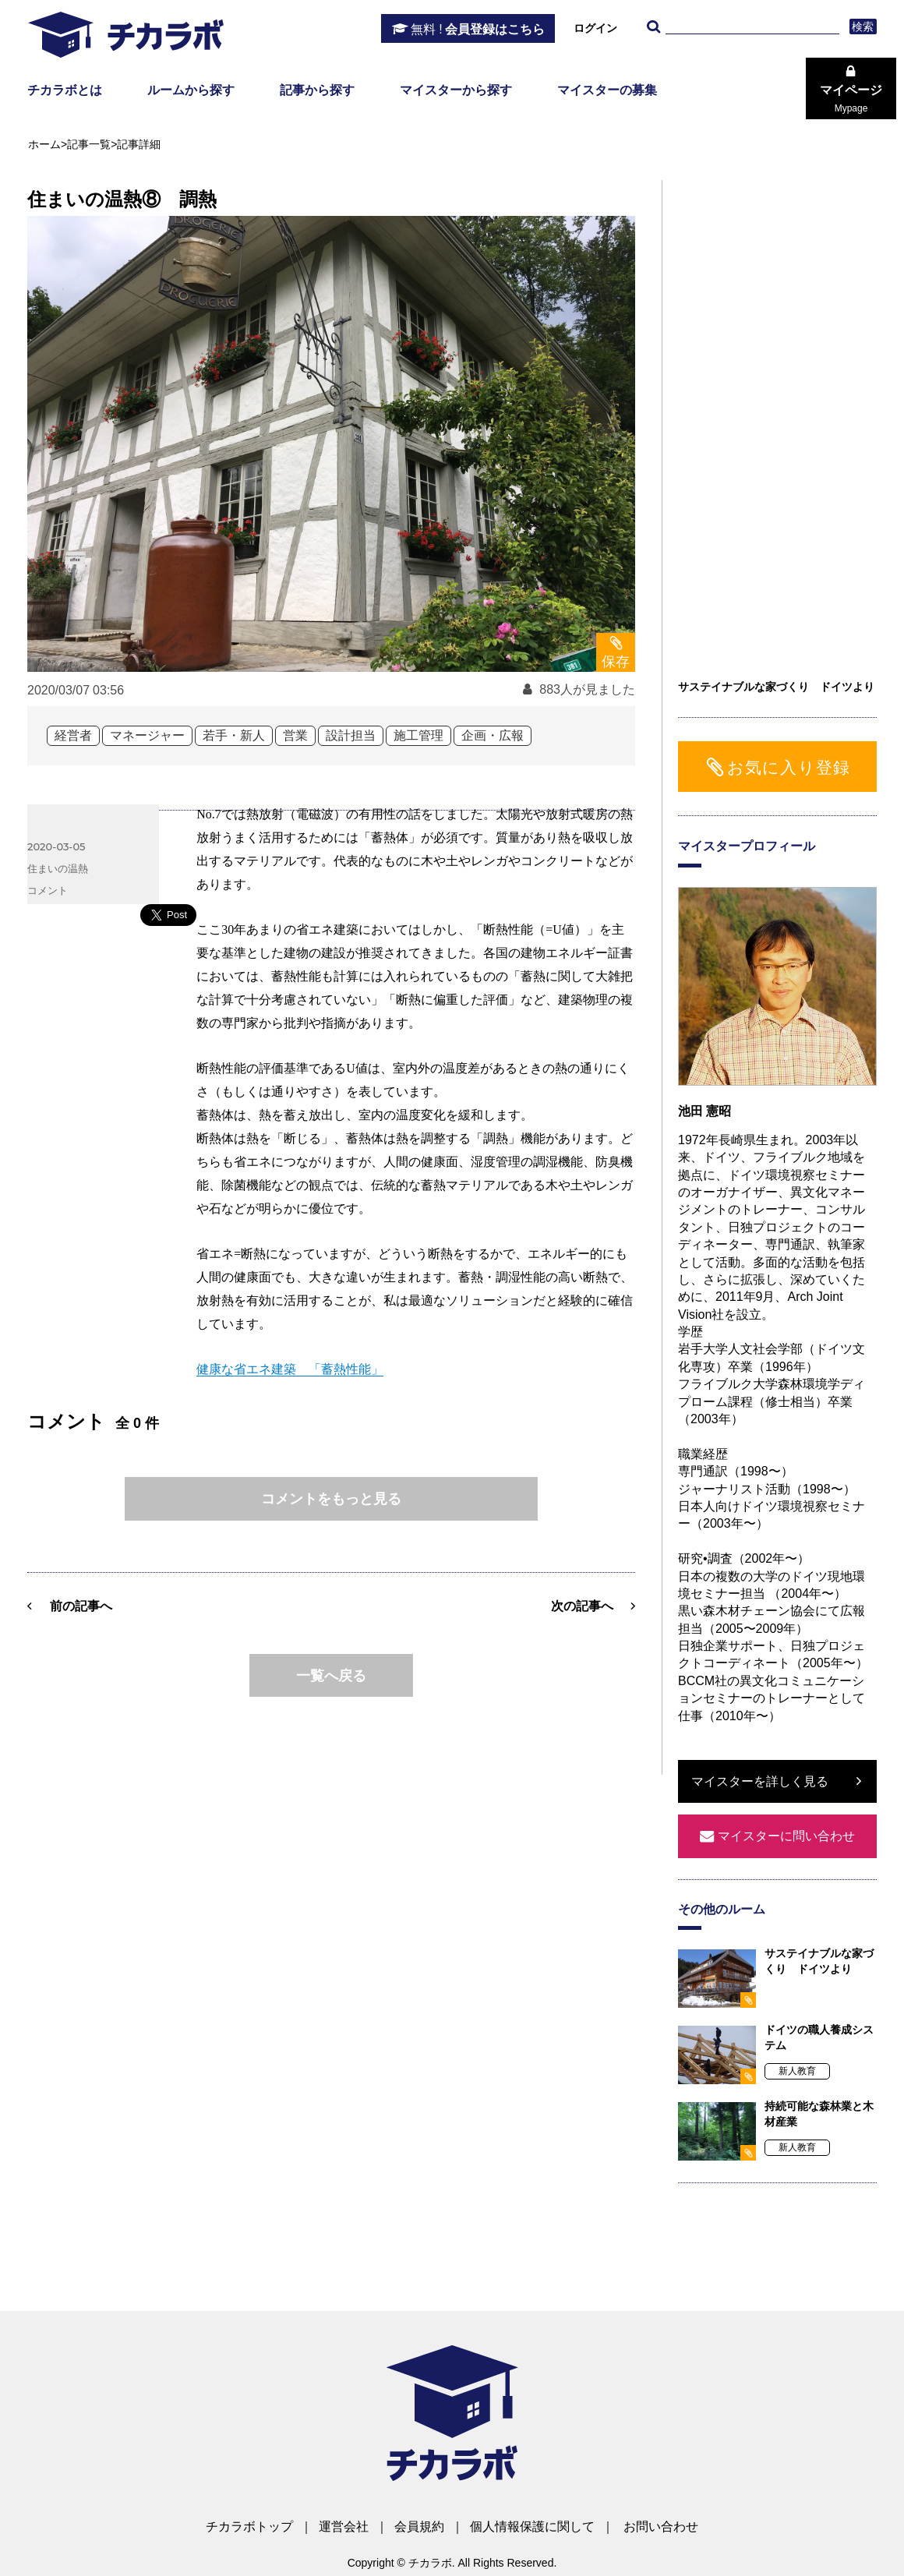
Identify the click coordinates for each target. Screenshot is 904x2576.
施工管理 (418, 735)
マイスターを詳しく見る (759, 1781)
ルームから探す (191, 90)
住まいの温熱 (57, 868)
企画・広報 (492, 735)
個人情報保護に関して (532, 2526)
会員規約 (419, 2526)
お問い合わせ (660, 2526)
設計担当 (351, 735)
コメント (47, 890)
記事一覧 (89, 144)
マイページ (851, 99)
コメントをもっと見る (331, 1499)
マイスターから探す (456, 90)
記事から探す (317, 90)
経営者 (73, 735)
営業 (295, 735)
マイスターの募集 (607, 90)
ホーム (44, 144)
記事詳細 (139, 144)
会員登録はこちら (478, 29)
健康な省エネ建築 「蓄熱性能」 (289, 1369)
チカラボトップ (249, 2526)
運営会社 (344, 2526)
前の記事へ (81, 1606)
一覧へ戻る (331, 1676)
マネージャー (147, 735)
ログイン (595, 28)
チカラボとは (64, 90)
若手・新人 (234, 735)
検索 (863, 26)
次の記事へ (582, 1606)
